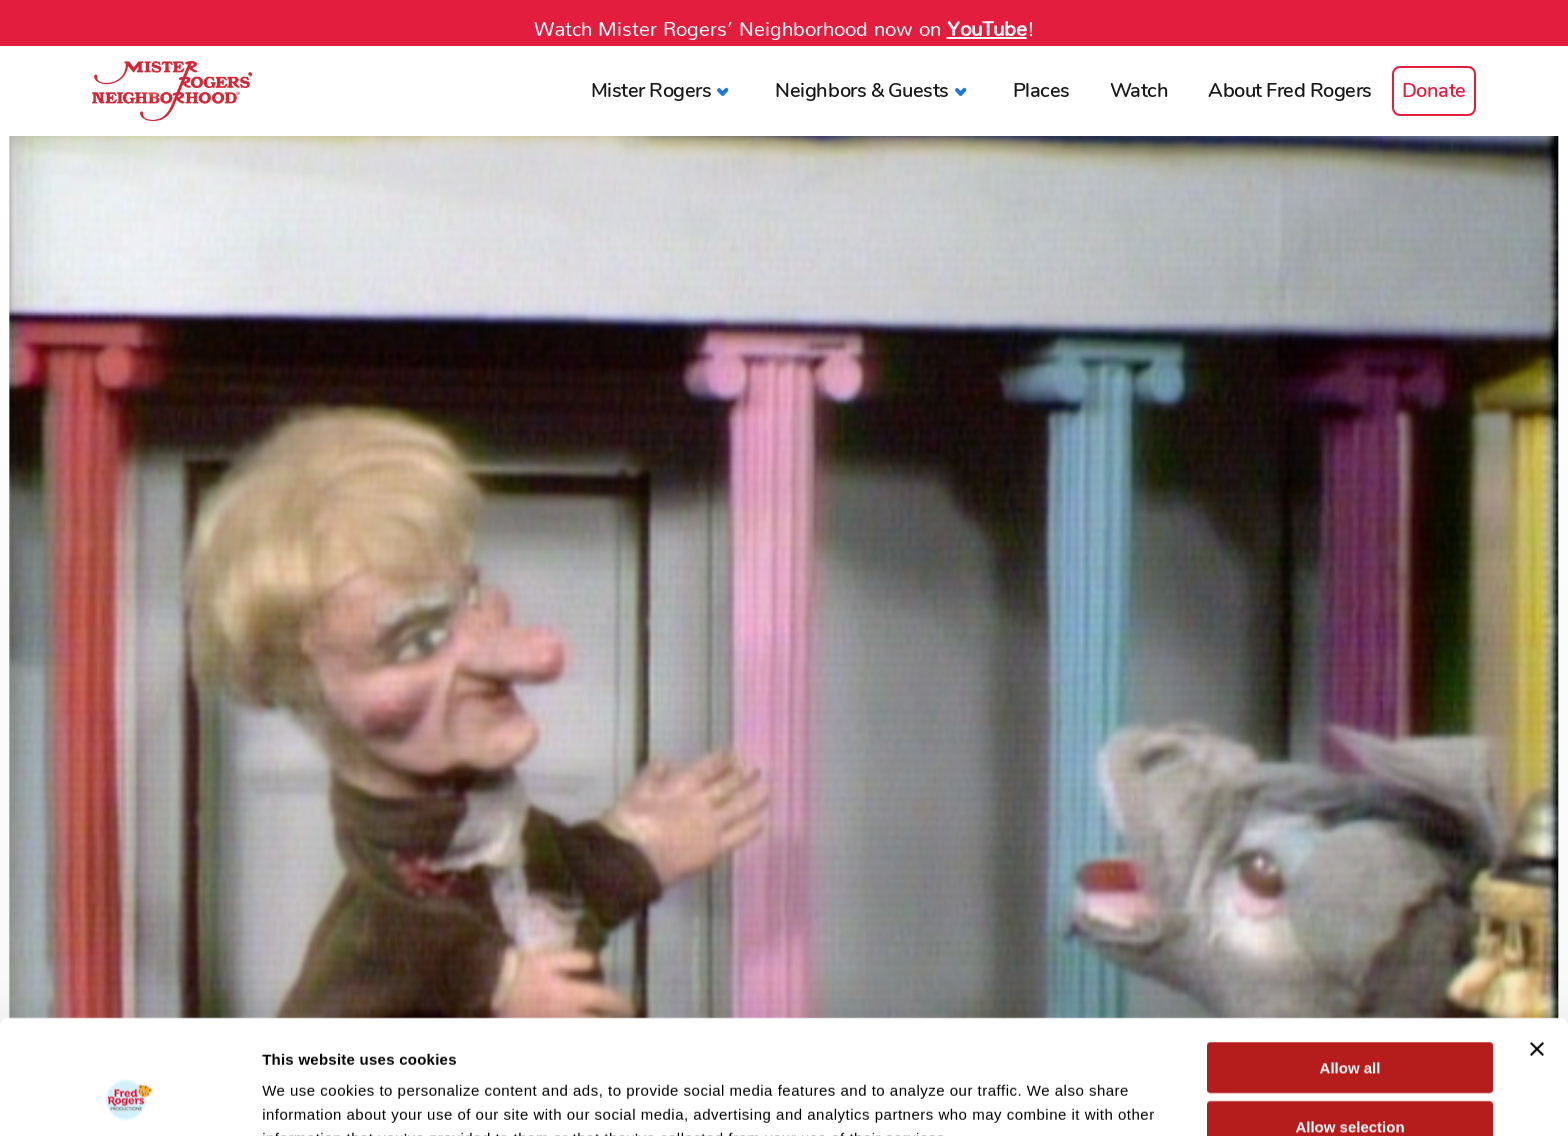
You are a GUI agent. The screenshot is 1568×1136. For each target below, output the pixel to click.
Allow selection (1349, 1019)
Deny (1350, 1077)
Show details (1049, 1096)
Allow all (1350, 960)
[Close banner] (1537, 942)
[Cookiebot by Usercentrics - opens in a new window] (129, 1097)
